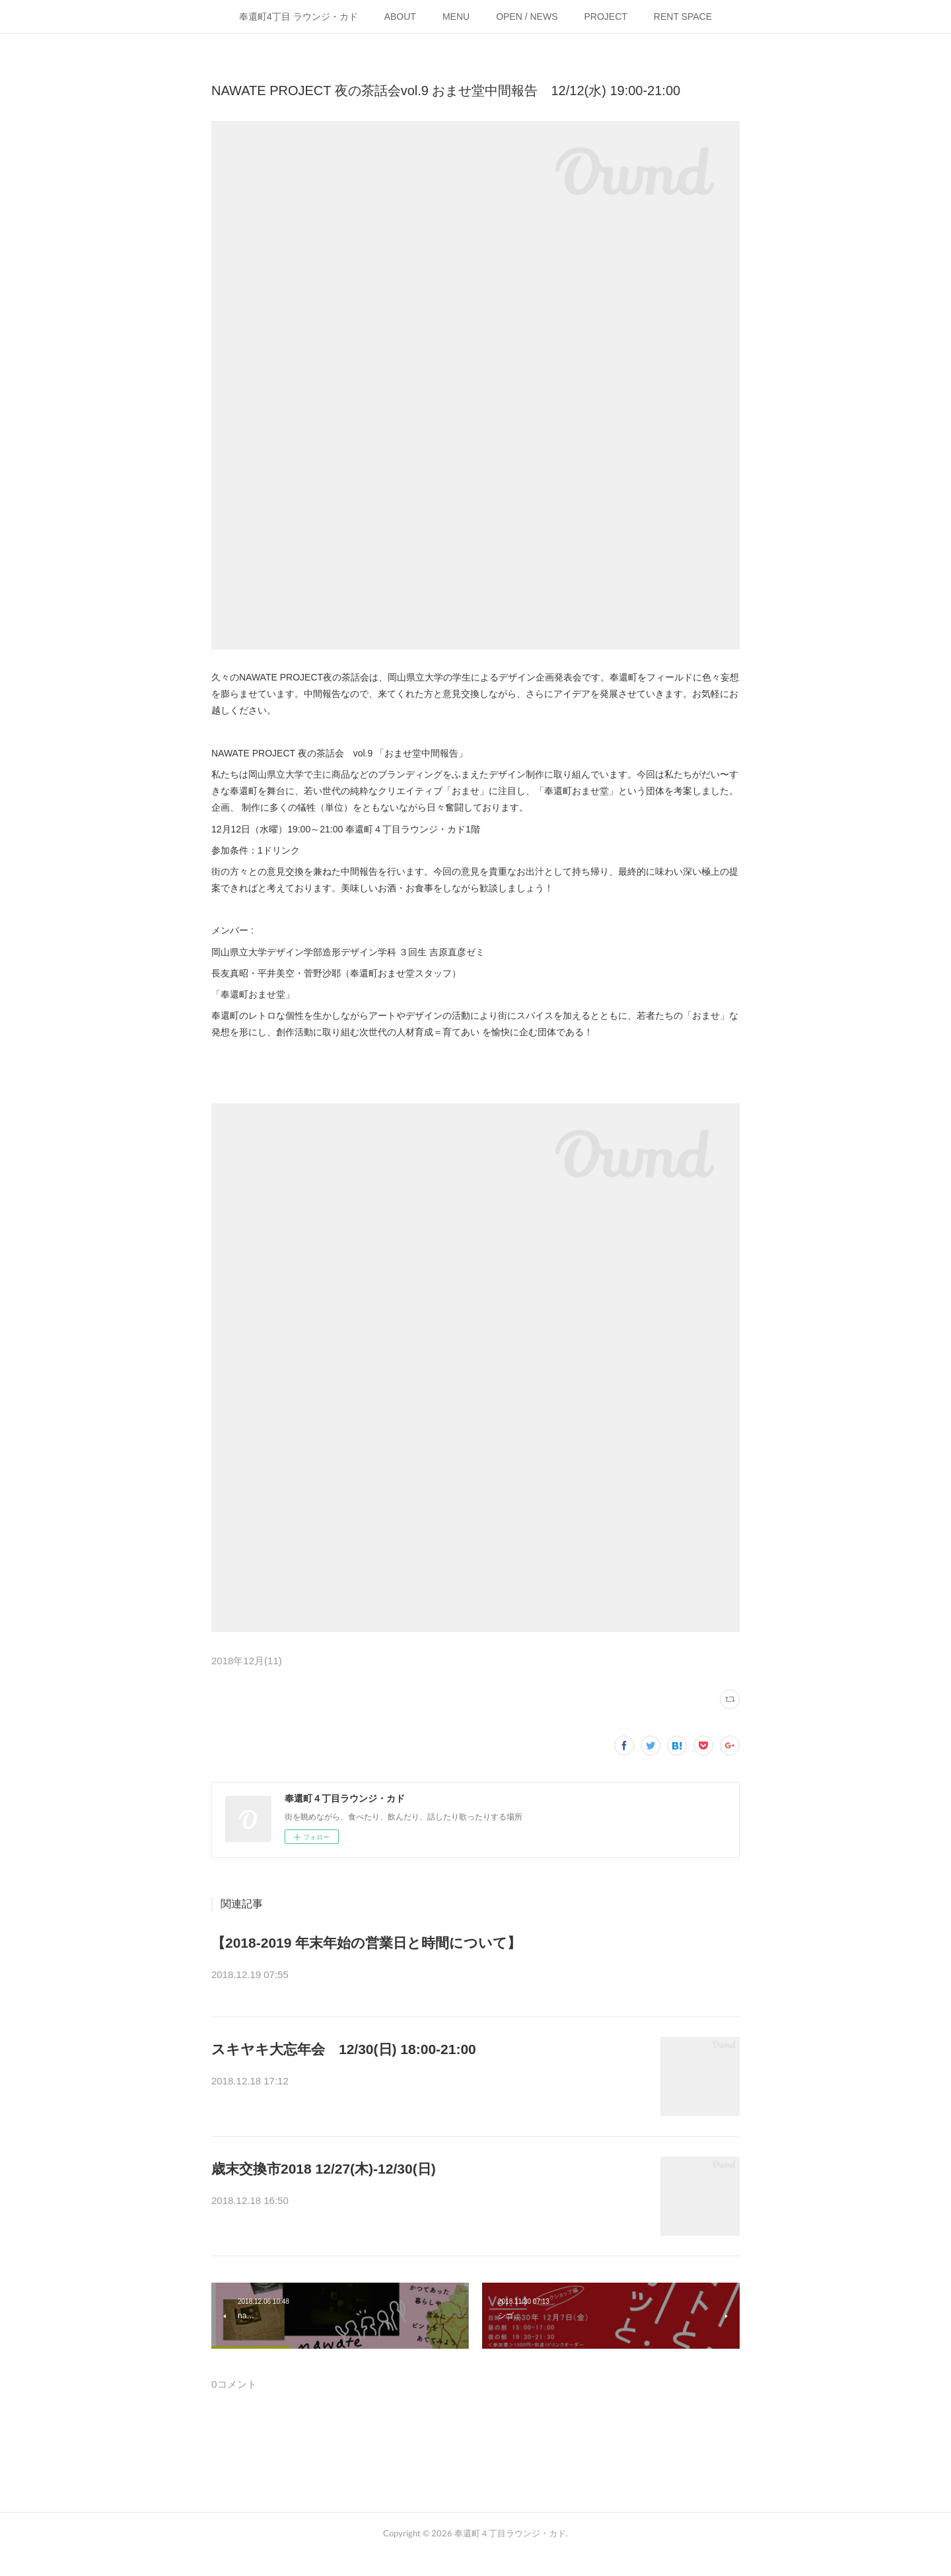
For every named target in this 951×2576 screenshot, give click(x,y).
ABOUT (400, 16)
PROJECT (605, 16)
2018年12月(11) (246, 1660)
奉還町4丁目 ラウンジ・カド (298, 16)
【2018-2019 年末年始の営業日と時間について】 (366, 1942)
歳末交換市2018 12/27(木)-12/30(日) (323, 2176)
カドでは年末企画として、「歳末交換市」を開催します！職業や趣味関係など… (425, 2210)
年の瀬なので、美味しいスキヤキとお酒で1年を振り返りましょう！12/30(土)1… (427, 2090)
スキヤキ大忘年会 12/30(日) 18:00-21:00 (343, 2057)
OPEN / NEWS (526, 16)
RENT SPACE (683, 16)
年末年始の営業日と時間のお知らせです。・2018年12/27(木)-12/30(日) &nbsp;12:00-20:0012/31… (473, 1976)
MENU (456, 16)
